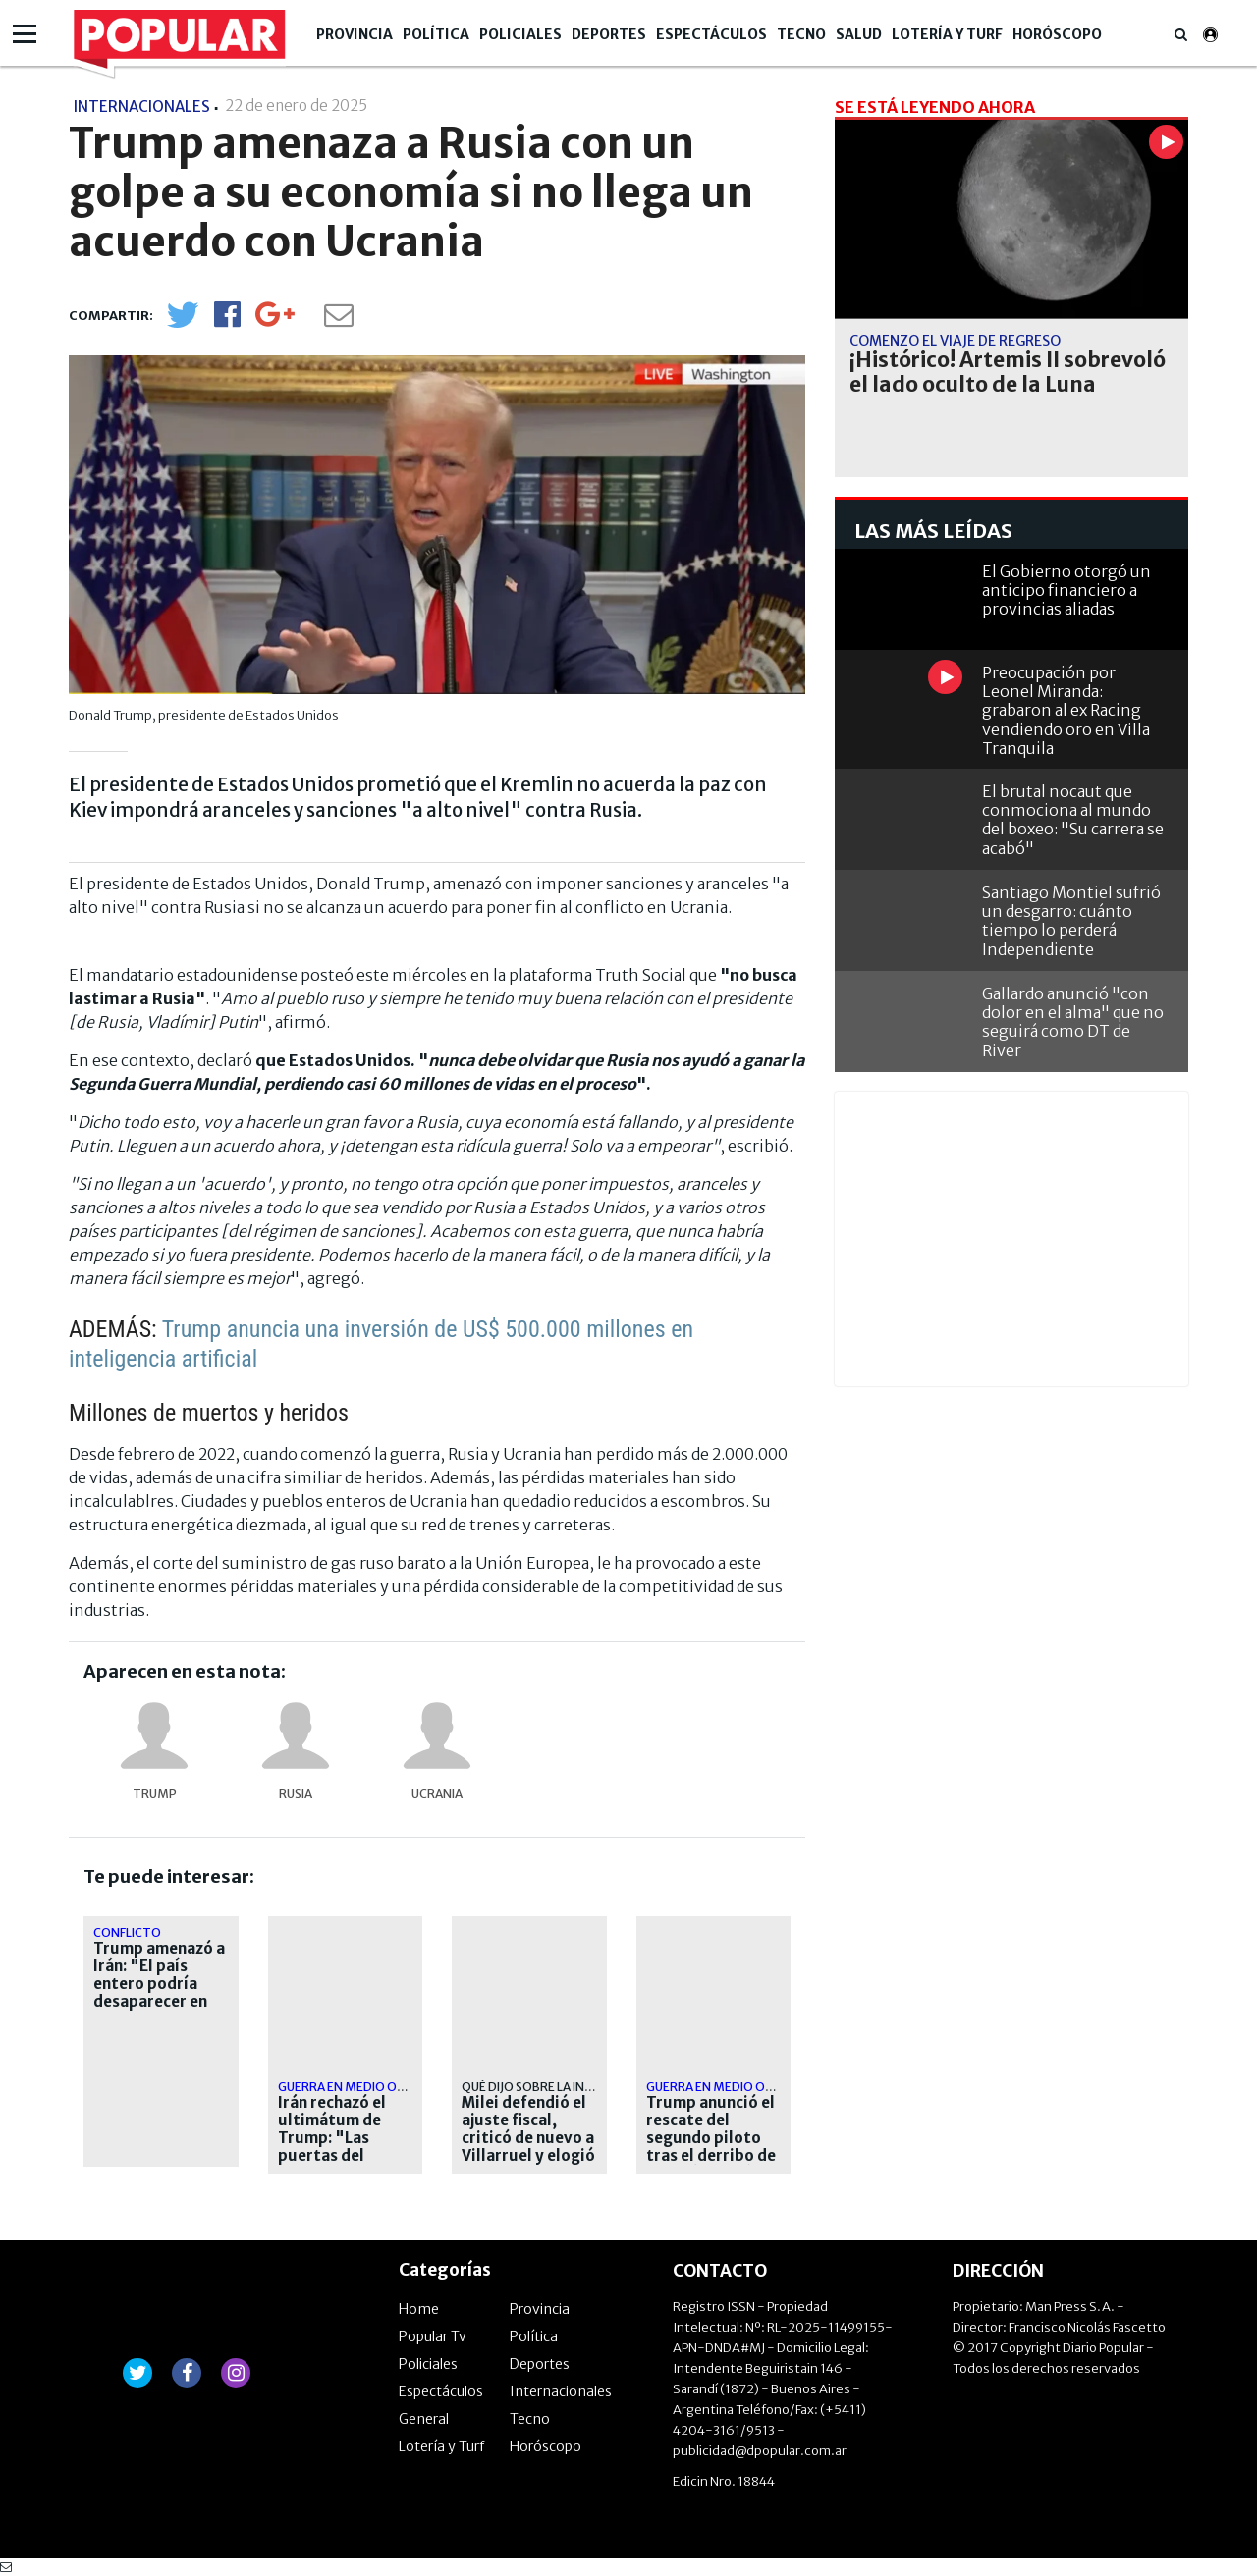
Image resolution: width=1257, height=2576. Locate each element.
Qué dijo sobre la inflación (547, 2086)
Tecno (801, 34)
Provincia (354, 34)
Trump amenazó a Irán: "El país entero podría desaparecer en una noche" (159, 1984)
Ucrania (437, 1793)
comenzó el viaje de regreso (955, 340)
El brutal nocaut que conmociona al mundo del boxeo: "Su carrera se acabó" (1073, 819)
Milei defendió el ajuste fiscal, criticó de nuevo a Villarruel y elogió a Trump (528, 2138)
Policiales (520, 34)
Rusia (295, 1793)
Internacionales (561, 2391)
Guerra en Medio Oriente (358, 2086)
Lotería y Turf (947, 34)
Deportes (609, 34)
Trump (155, 1793)
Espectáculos (711, 34)
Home (419, 2309)
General (424, 2419)
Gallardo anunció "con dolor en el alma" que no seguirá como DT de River (1073, 1022)
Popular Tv (432, 2336)
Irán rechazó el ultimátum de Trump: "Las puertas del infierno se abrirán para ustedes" (332, 2156)
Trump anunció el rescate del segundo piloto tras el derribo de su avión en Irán (711, 2138)
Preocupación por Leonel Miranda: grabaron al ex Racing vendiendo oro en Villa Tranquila (1066, 710)
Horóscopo (1057, 34)
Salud (859, 34)
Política (436, 34)
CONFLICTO (127, 1932)
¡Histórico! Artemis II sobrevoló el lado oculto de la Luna (1007, 372)
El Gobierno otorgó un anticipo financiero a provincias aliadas (1066, 590)
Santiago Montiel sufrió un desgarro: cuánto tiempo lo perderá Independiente (1071, 921)
